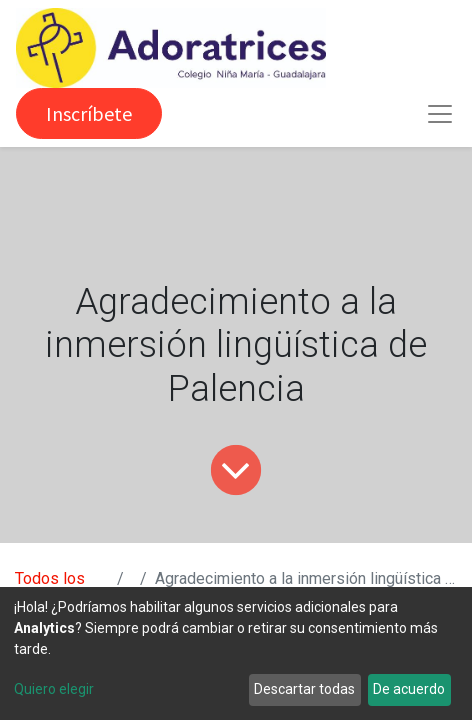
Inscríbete (89, 113)
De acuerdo (409, 689)
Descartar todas (304, 689)
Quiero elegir (54, 689)
